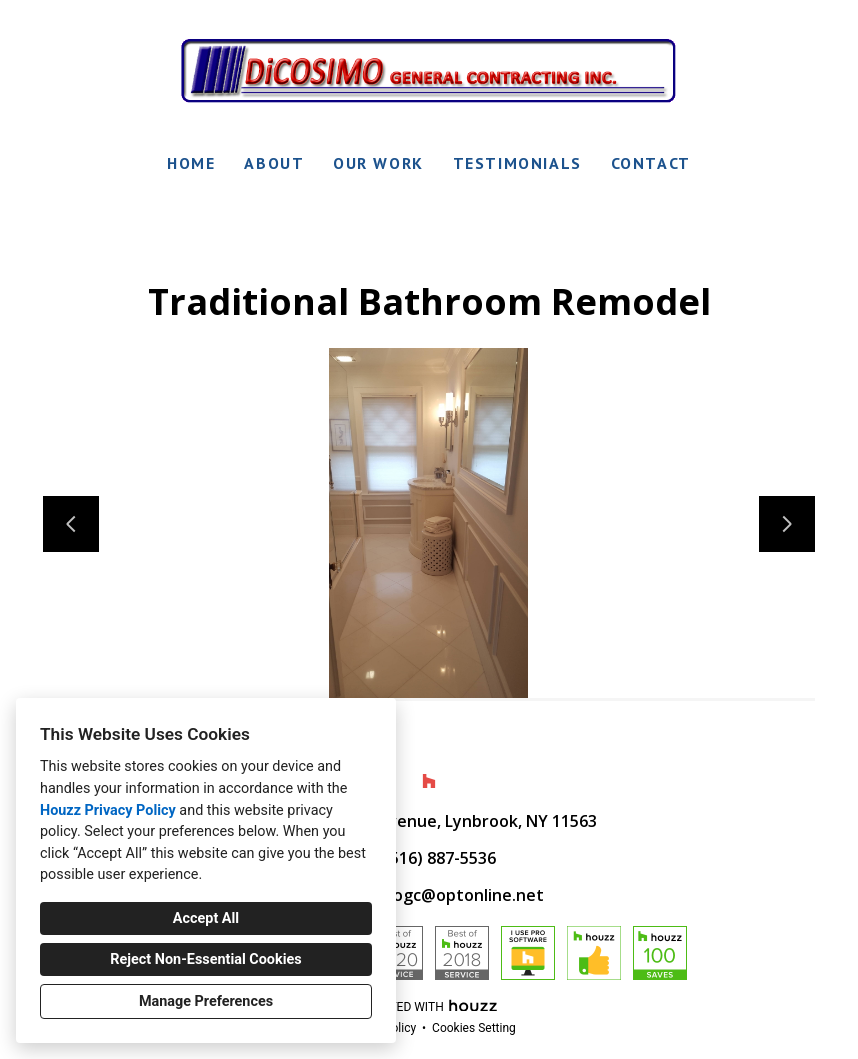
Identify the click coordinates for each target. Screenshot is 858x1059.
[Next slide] (787, 524)
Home (191, 163)
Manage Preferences (206, 1001)
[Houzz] (429, 781)
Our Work (378, 163)
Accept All (206, 918)
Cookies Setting (474, 1028)
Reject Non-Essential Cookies (205, 959)
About (274, 163)
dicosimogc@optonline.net (439, 895)
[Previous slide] (71, 524)
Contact (651, 163)
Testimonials (517, 163)
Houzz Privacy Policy (108, 810)
